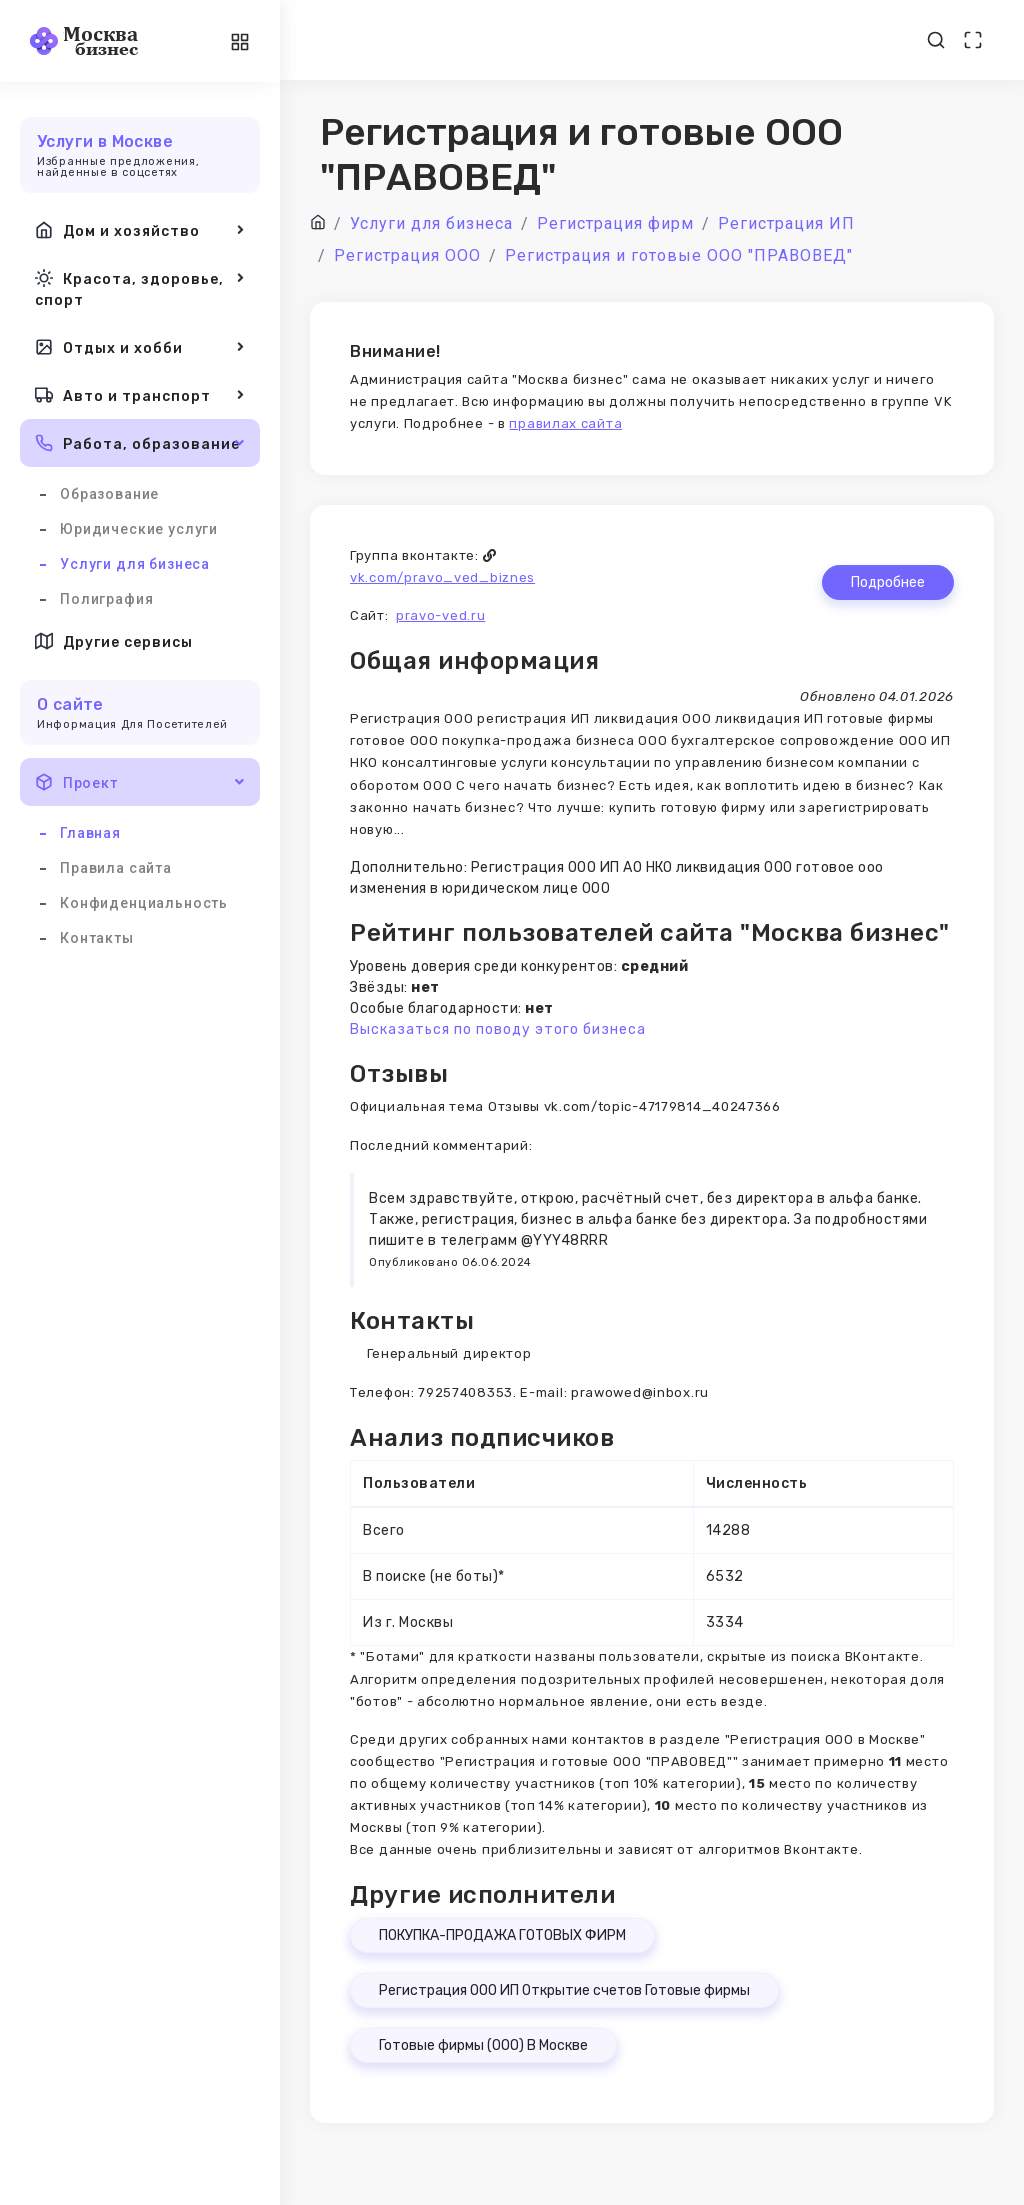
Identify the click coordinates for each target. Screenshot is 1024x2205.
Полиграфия (106, 599)
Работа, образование (140, 443)
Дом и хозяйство (140, 230)
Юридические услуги (139, 529)
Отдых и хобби (140, 347)
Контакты (97, 938)
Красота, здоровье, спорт (140, 287)
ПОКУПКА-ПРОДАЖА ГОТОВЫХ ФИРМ (502, 1935)
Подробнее (888, 582)
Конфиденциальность (144, 903)
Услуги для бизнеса (135, 564)
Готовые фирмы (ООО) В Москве (483, 2045)
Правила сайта (116, 868)
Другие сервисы (114, 641)
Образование (109, 494)
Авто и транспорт (140, 395)
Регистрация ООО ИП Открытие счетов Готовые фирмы (564, 1990)
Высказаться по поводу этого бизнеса (498, 1029)
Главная (90, 833)
